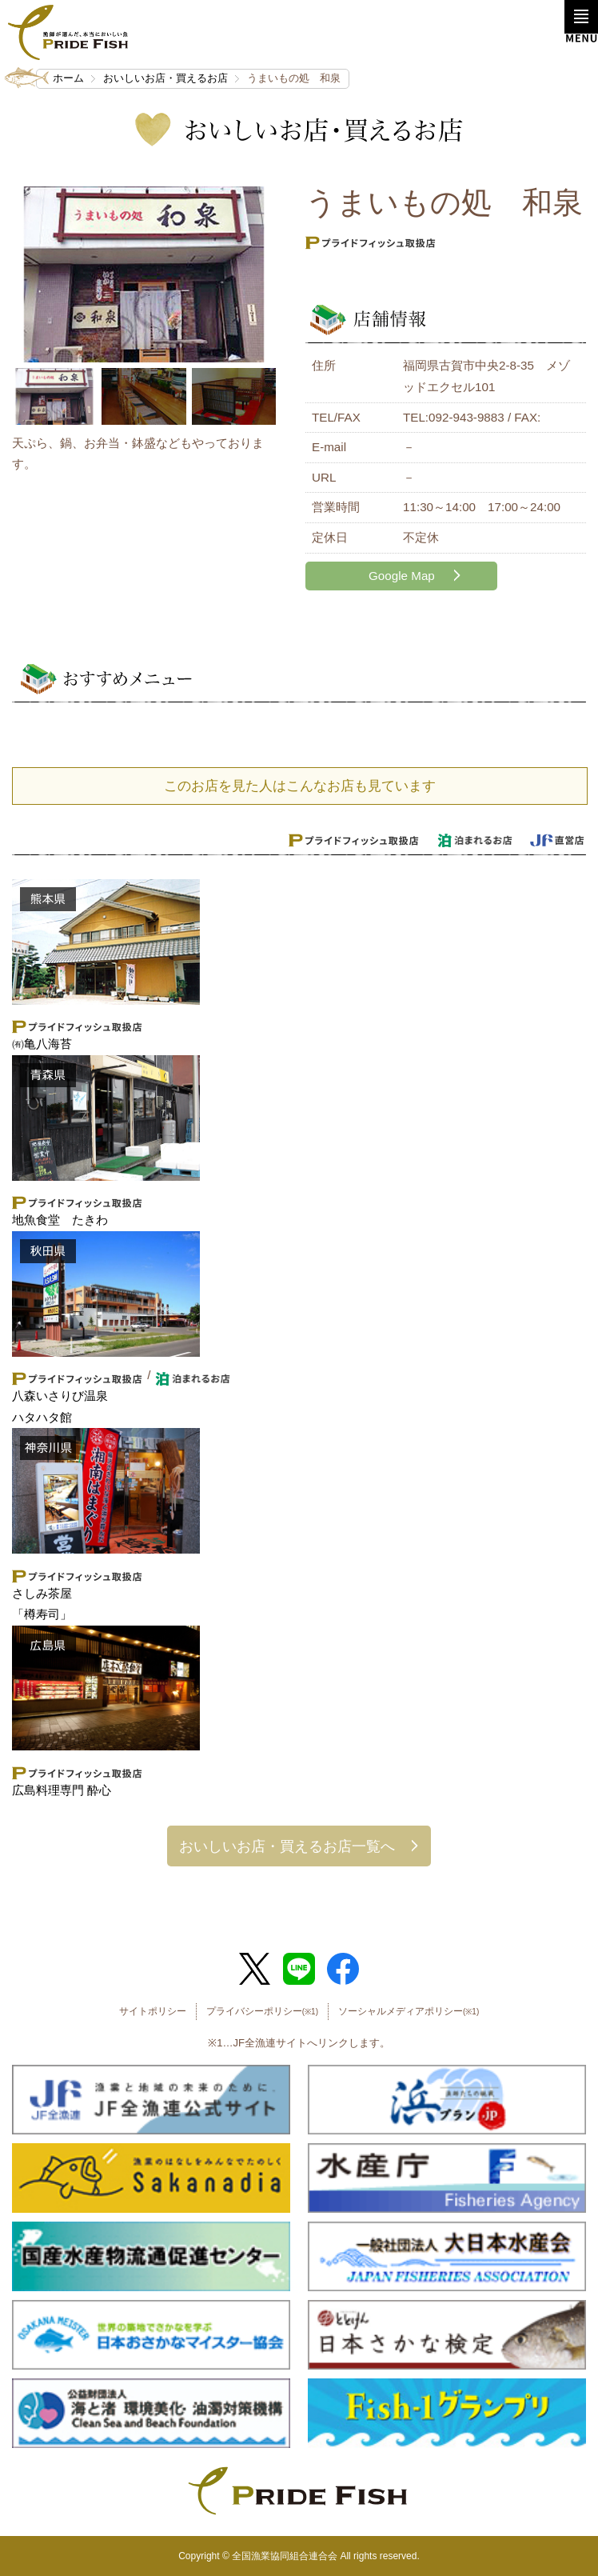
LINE (299, 1969)
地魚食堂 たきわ (60, 1219)
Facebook (343, 1969)
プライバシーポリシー (262, 2011)
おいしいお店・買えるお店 (165, 78)
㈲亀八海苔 (42, 1043)
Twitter (255, 1969)
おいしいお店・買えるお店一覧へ (287, 1846)
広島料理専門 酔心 (61, 1790)
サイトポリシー (152, 2011)
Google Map (402, 575)
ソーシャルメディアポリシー (408, 2011)
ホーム (68, 78)
